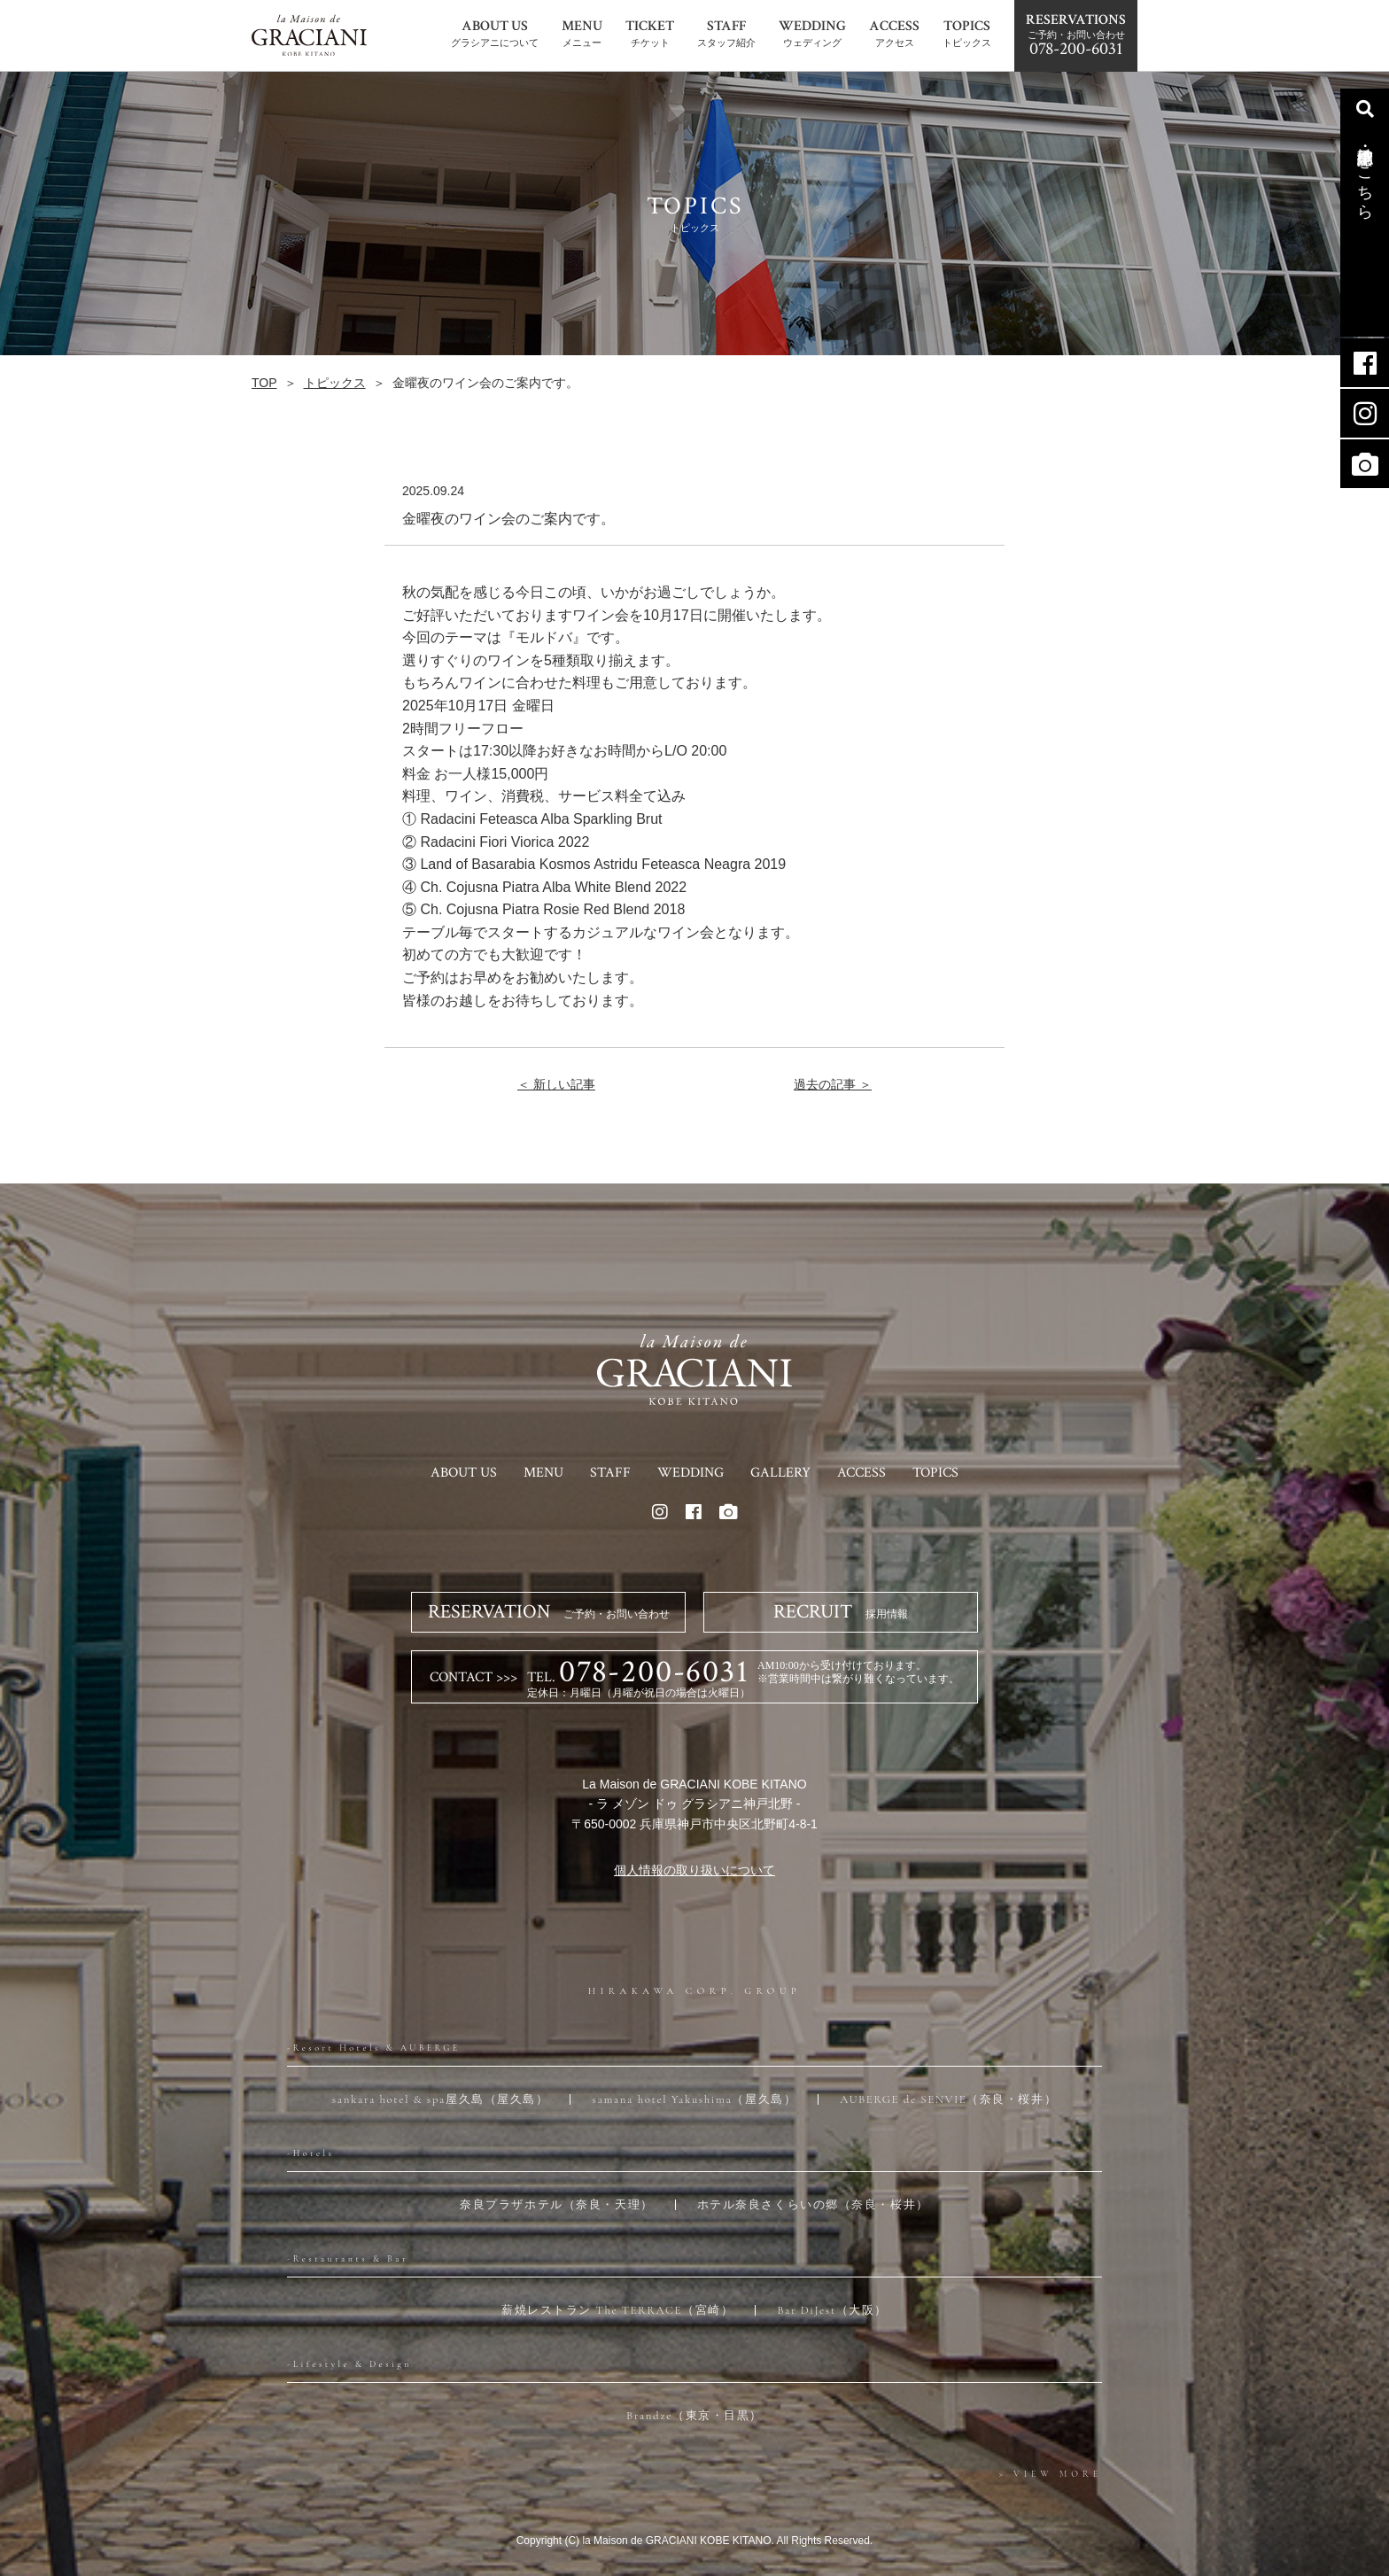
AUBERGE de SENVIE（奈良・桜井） (948, 2099)
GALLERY (780, 1472)
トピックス (335, 383)
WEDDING (690, 1472)
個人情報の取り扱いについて (694, 1870)
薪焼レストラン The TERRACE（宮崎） (617, 2310)
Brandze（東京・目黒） (694, 2416)
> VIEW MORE (1050, 2474)
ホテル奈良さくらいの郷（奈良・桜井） (813, 2205)
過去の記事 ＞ (833, 1084)
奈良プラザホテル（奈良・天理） (556, 2205)
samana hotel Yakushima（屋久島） (694, 2099)
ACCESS (861, 1472)
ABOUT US (464, 1472)
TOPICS (935, 1472)
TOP (264, 383)
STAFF (610, 1472)
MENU (543, 1472)
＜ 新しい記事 (556, 1084)
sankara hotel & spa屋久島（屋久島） (440, 2099)
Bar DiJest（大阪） (832, 2310)
